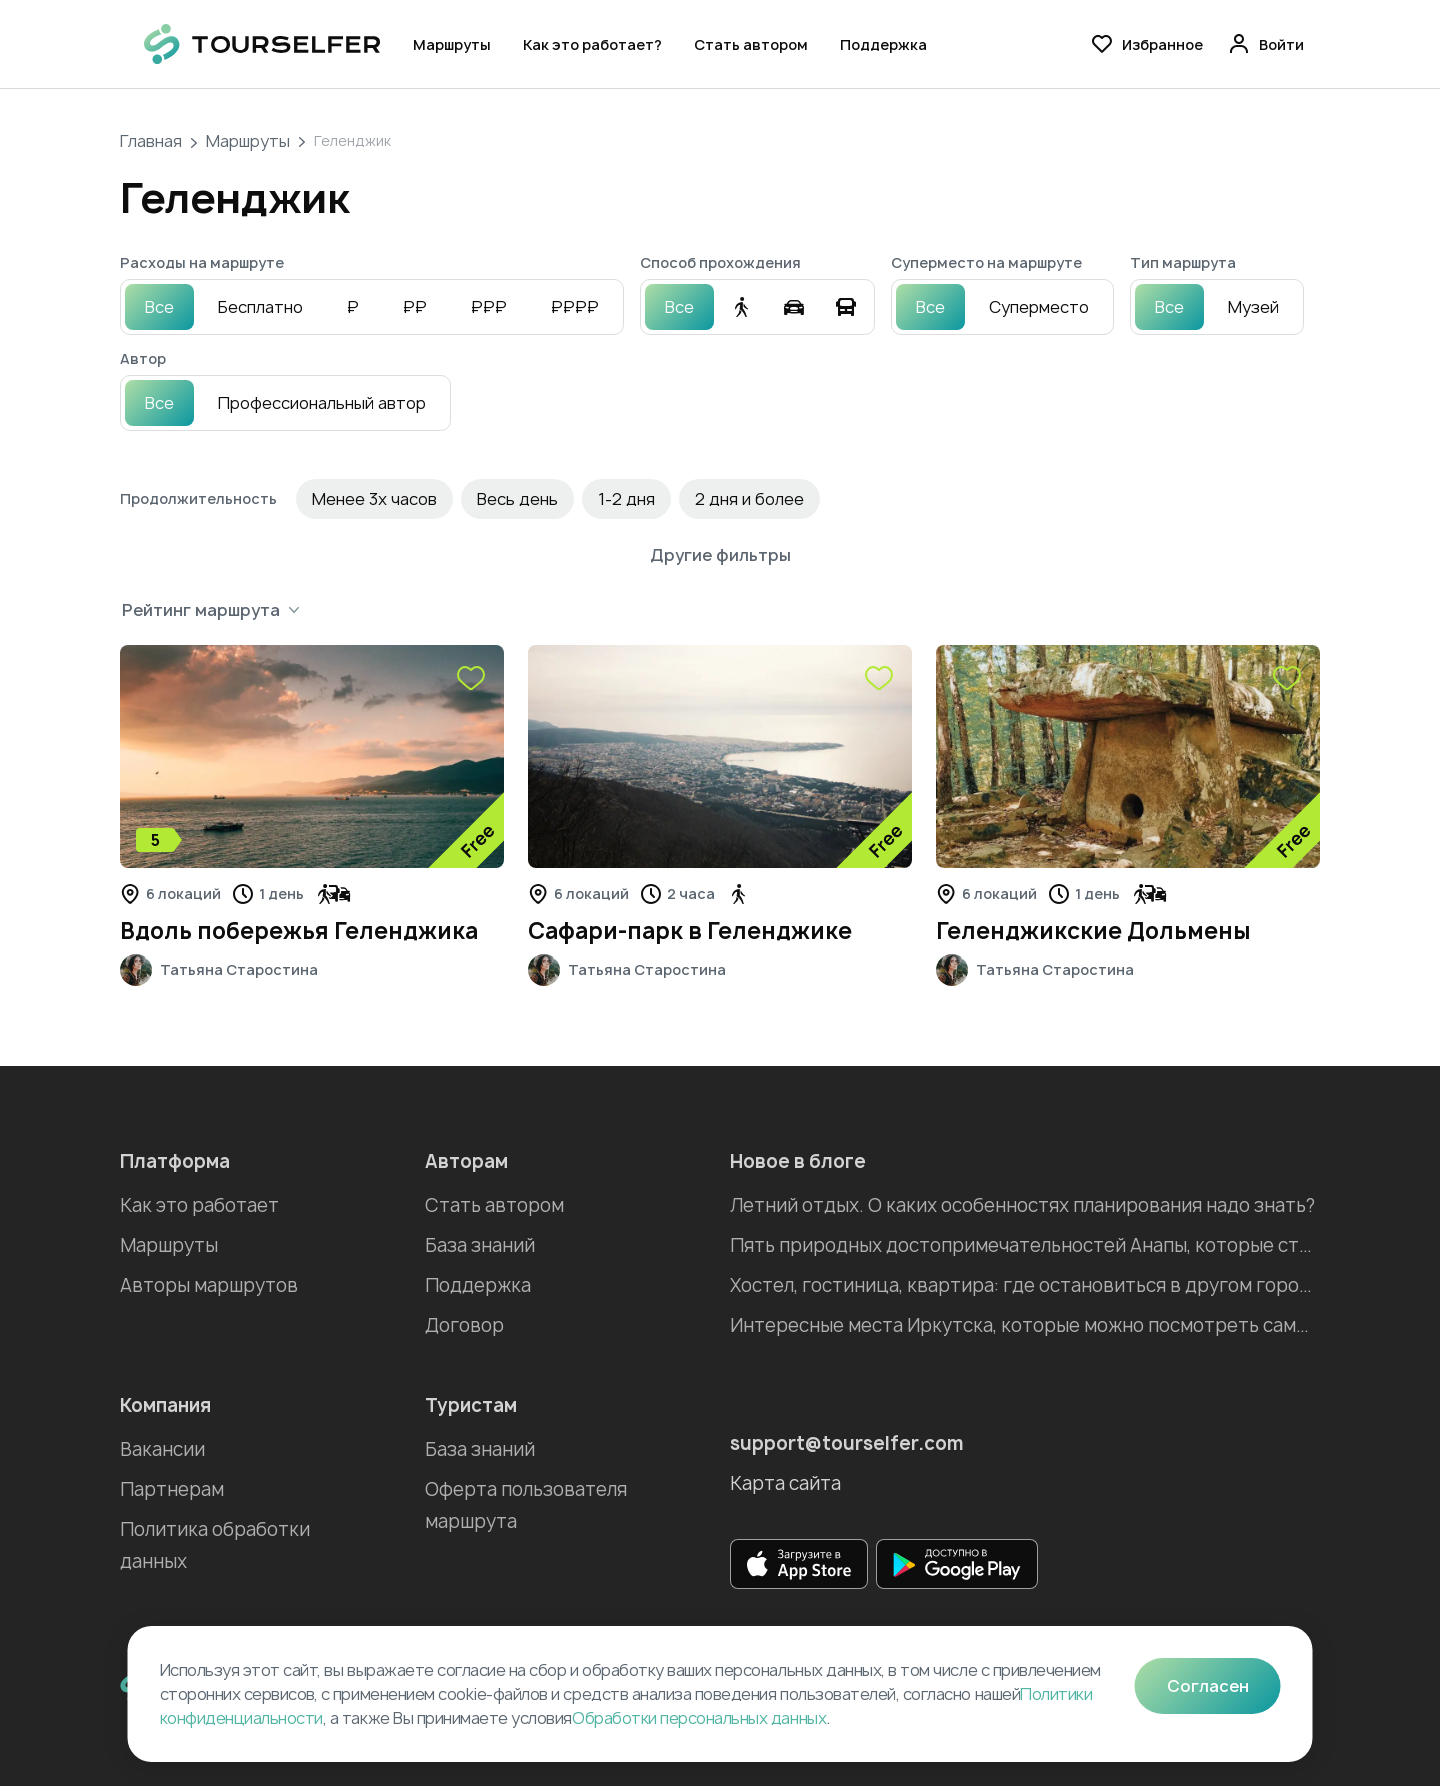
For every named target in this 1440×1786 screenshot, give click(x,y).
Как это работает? (592, 44)
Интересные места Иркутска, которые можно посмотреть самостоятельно (1025, 1325)
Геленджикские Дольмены (1093, 931)
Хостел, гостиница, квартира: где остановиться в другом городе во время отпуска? (1025, 1285)
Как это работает (199, 1205)
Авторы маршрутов (209, 1285)
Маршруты (452, 44)
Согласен (1208, 1686)
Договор (464, 1325)
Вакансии (162, 1449)
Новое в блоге (798, 1161)
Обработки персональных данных (699, 1718)
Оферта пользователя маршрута (526, 1505)
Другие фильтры (720, 555)
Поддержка (883, 44)
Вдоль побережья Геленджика (299, 931)
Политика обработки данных (215, 1545)
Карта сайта (785, 1483)
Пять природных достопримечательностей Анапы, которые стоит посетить (1025, 1245)
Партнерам (172, 1489)
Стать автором (751, 44)
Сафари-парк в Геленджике (690, 931)
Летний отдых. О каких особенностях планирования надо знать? (1022, 1205)
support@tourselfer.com (847, 1443)
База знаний (480, 1245)
